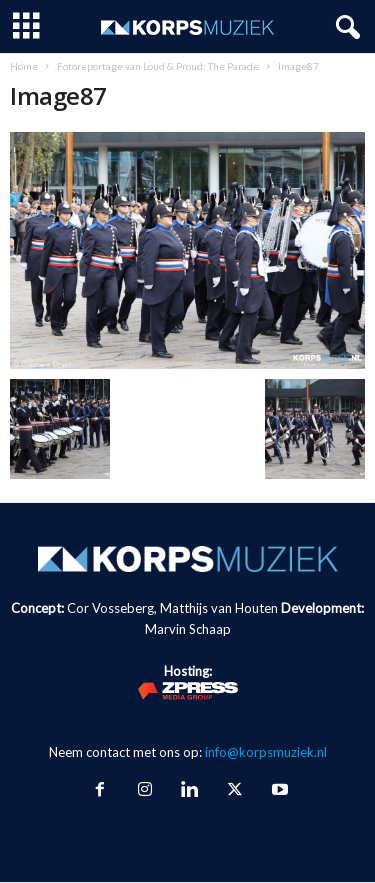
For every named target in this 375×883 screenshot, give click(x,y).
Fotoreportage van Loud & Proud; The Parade (158, 66)
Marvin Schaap (188, 629)
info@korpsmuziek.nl (266, 752)
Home (24, 66)
